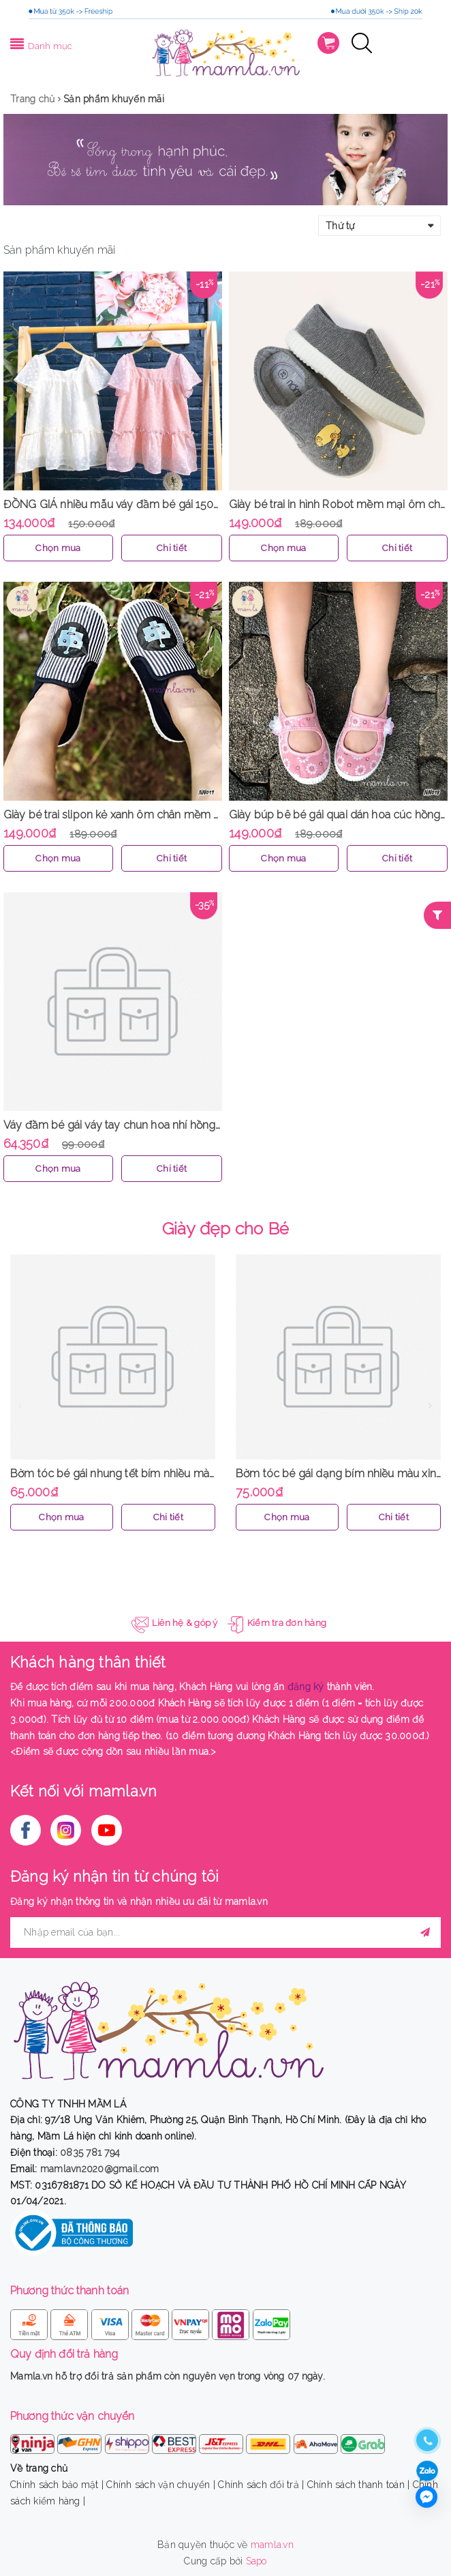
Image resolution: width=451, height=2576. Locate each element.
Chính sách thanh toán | (358, 2484)
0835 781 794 (90, 2152)
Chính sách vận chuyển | (160, 2484)
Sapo (256, 2561)
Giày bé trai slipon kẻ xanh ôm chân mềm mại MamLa (137, 814)
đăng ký (305, 1686)
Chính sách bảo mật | (57, 2484)
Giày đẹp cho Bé (226, 1228)
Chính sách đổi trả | (261, 2484)
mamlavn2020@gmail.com (99, 2168)
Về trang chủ (38, 2468)
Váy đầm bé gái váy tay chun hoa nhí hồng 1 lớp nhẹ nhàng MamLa (170, 1125)
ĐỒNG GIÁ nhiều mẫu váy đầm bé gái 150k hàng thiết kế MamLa (164, 504)
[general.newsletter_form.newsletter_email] (225, 1932)
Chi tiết (172, 548)
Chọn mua (57, 548)
